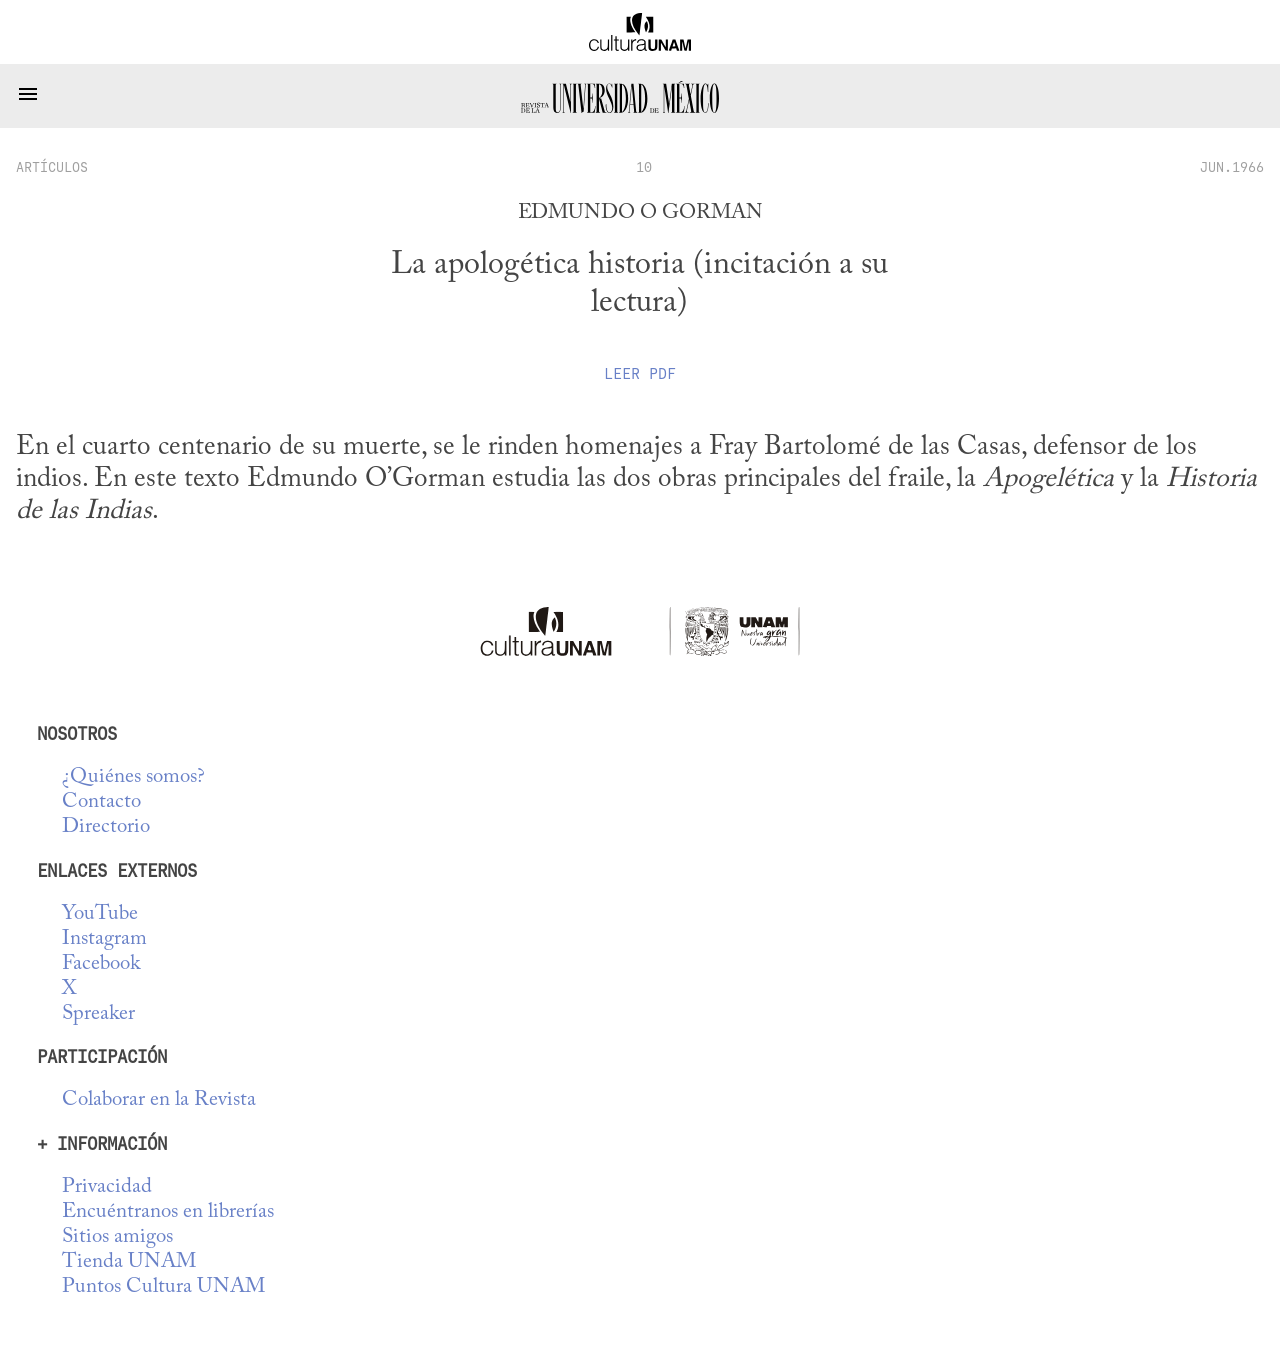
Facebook (101, 964)
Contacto (101, 802)
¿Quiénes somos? (133, 777)
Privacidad (107, 1187)
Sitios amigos (117, 1237)
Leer (640, 374)
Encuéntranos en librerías (168, 1212)
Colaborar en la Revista (159, 1100)
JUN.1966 (1232, 167)
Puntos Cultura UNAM (163, 1287)
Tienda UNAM (129, 1262)
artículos (52, 167)
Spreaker (98, 1014)
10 (644, 167)
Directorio (106, 827)
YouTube (100, 914)
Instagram (104, 939)
